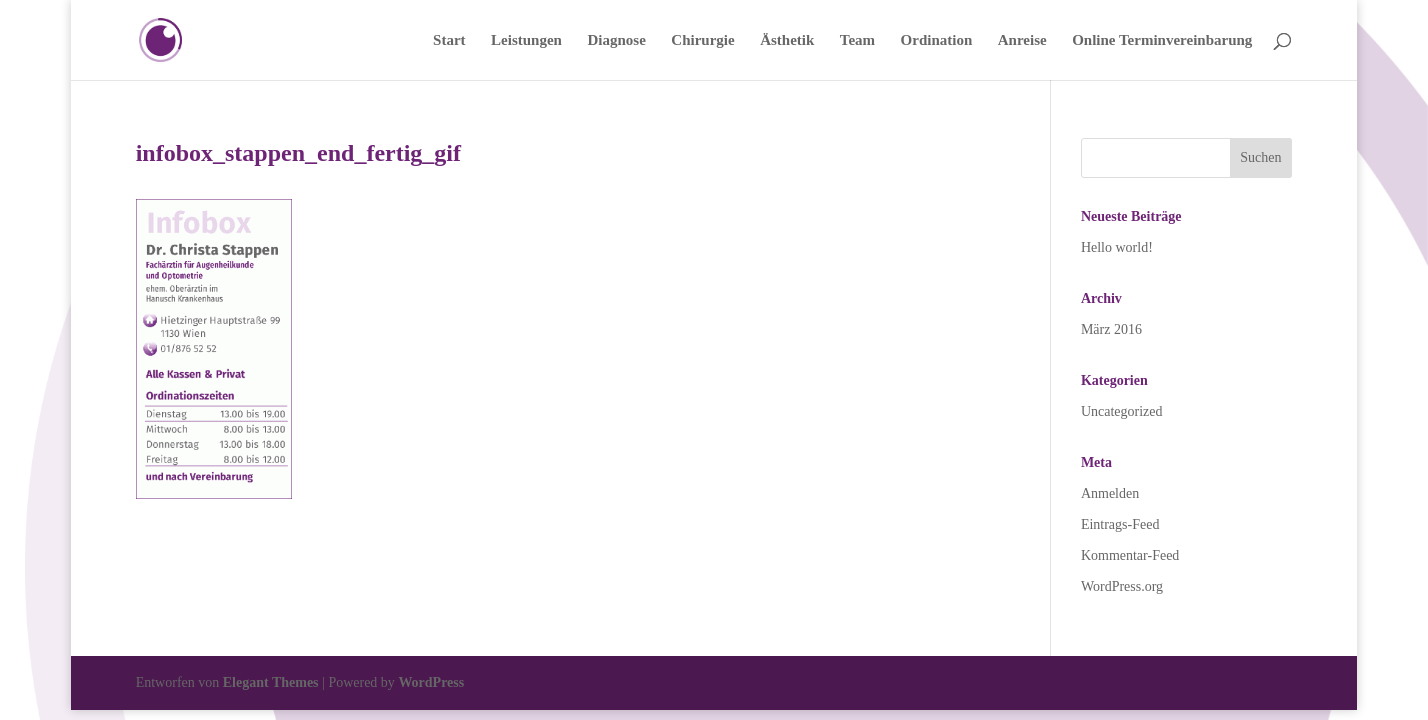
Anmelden (1110, 493)
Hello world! (1117, 247)
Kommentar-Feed (1130, 555)
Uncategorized (1122, 411)
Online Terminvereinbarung (1162, 40)
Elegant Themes (271, 682)
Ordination (937, 40)
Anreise (1022, 40)
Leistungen (526, 40)
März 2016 (1111, 329)
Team (857, 40)
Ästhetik (787, 40)
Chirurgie (702, 40)
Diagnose (616, 40)
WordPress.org (1122, 586)
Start (449, 40)
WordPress (431, 682)
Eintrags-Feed (1120, 524)
